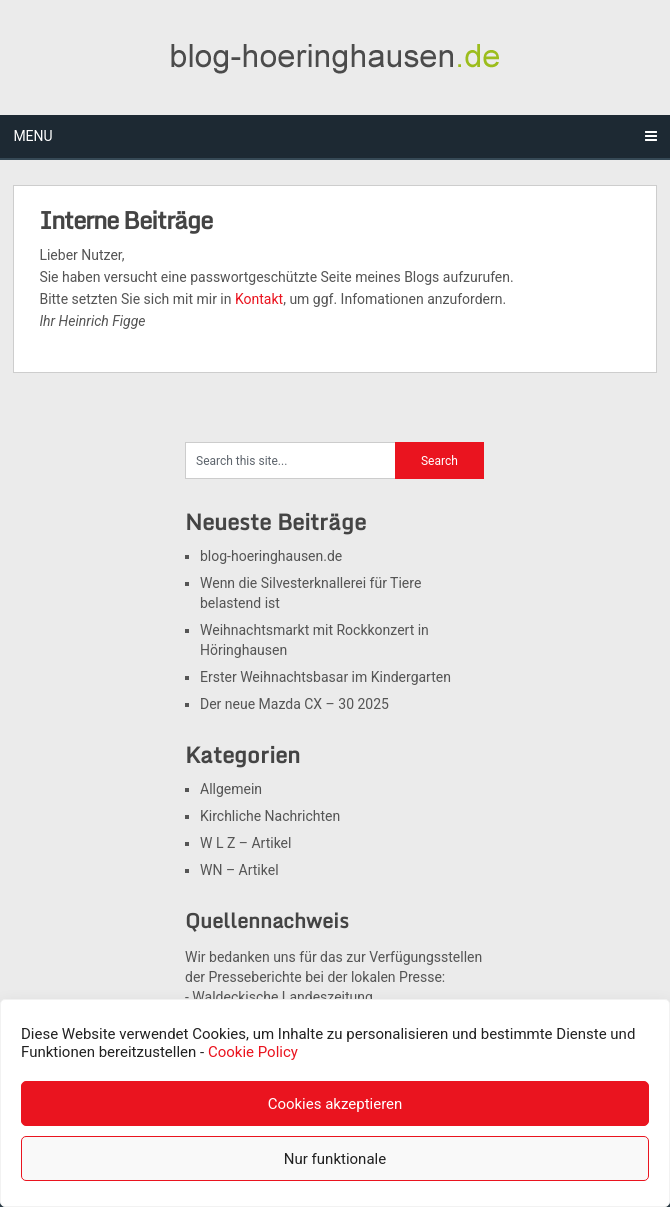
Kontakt (259, 299)
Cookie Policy (253, 1052)
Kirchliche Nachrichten (270, 816)
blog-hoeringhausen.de (271, 556)
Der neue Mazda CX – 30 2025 (294, 704)
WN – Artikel (239, 870)
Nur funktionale (335, 1159)
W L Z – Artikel (245, 843)
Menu (32, 136)
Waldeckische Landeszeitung (282, 997)
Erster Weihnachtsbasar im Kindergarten (325, 677)
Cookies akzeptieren (335, 1104)
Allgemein (231, 789)
